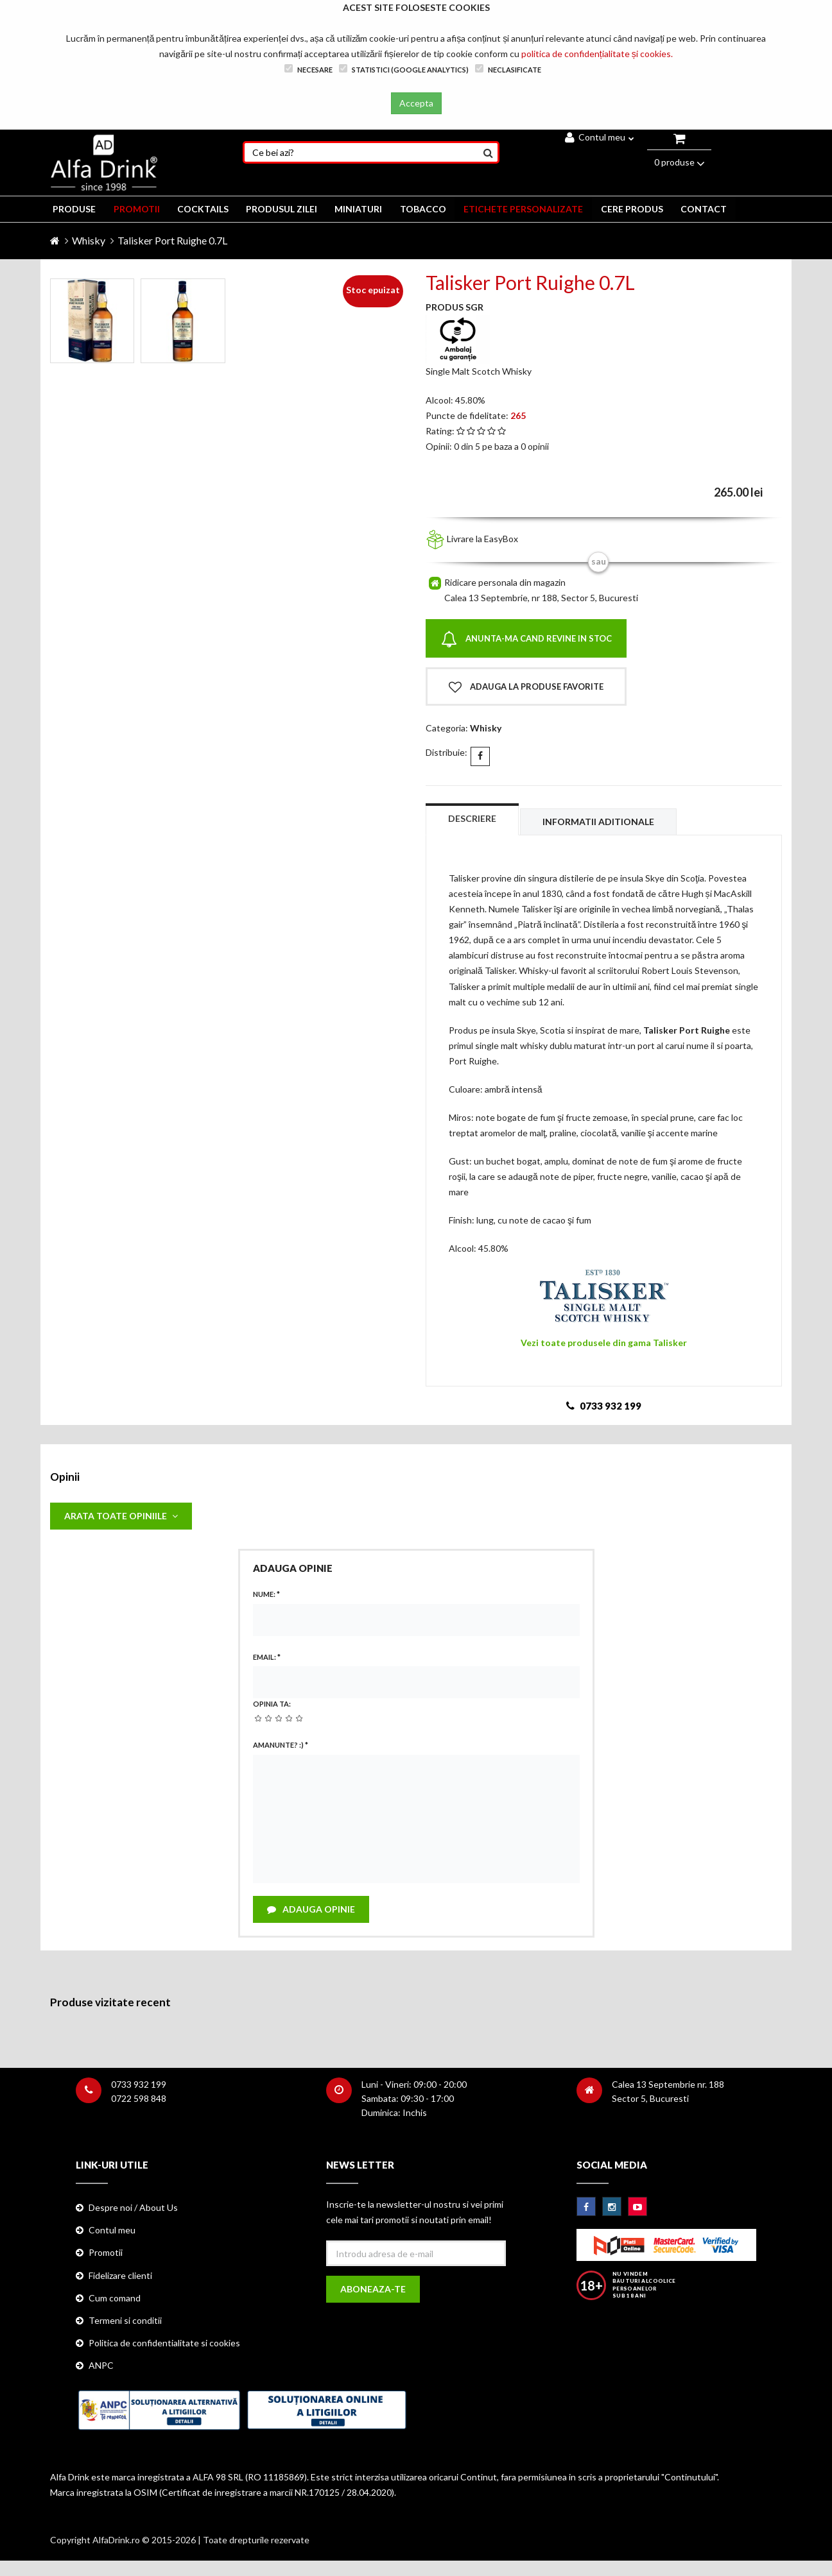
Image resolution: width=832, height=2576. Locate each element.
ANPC (101, 2367)
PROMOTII (137, 208)
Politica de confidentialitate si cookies (164, 2345)
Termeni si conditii (125, 2322)
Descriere (473, 818)
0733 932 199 (138, 2086)
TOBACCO (425, 208)
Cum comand (115, 2300)
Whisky (88, 240)
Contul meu (599, 137)
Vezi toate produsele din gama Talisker (604, 1342)
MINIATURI (360, 208)
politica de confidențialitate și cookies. (597, 53)
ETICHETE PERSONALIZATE (525, 208)
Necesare (308, 69)
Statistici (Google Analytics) (404, 69)
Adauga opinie (312, 1911)
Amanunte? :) (280, 1746)
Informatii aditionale (600, 821)
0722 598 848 (138, 2100)
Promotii (106, 2254)
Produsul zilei (282, 208)
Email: (267, 1658)
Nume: (266, 1595)
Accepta (416, 103)
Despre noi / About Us (133, 2210)
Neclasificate (508, 69)
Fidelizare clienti (120, 2278)
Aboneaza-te (373, 2292)
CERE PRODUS (634, 208)
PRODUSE (74, 208)
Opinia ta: (272, 1705)
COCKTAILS (203, 208)
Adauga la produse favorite (526, 687)
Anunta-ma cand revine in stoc (526, 639)
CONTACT (707, 208)
